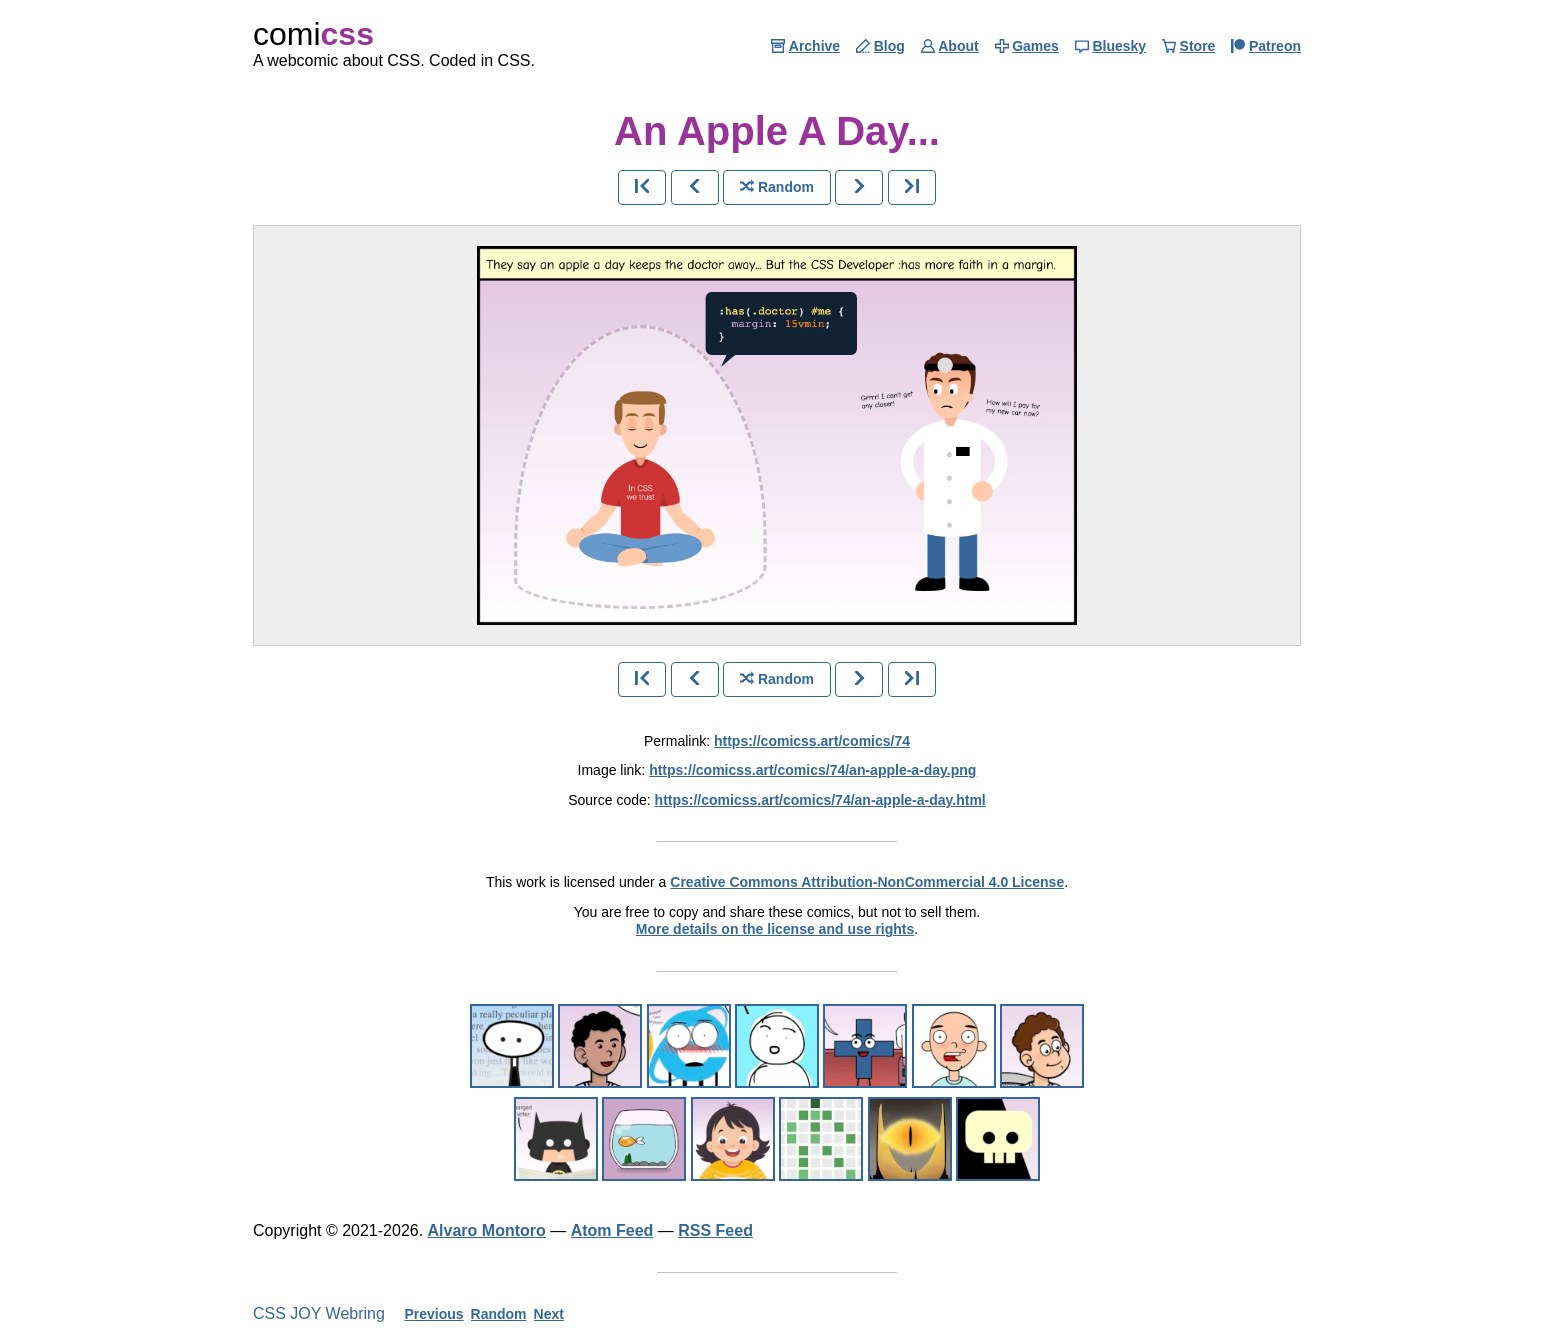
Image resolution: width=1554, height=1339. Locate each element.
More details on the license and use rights (775, 929)
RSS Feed (715, 1230)
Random (499, 1314)
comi (313, 34)
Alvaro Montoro (487, 1230)
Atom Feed (612, 1230)
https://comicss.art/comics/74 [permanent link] (812, 741)
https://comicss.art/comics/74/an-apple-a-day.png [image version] (812, 770)
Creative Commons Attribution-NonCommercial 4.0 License (867, 882)
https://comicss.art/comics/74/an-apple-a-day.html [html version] (820, 800)
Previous (433, 1314)
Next (549, 1314)
